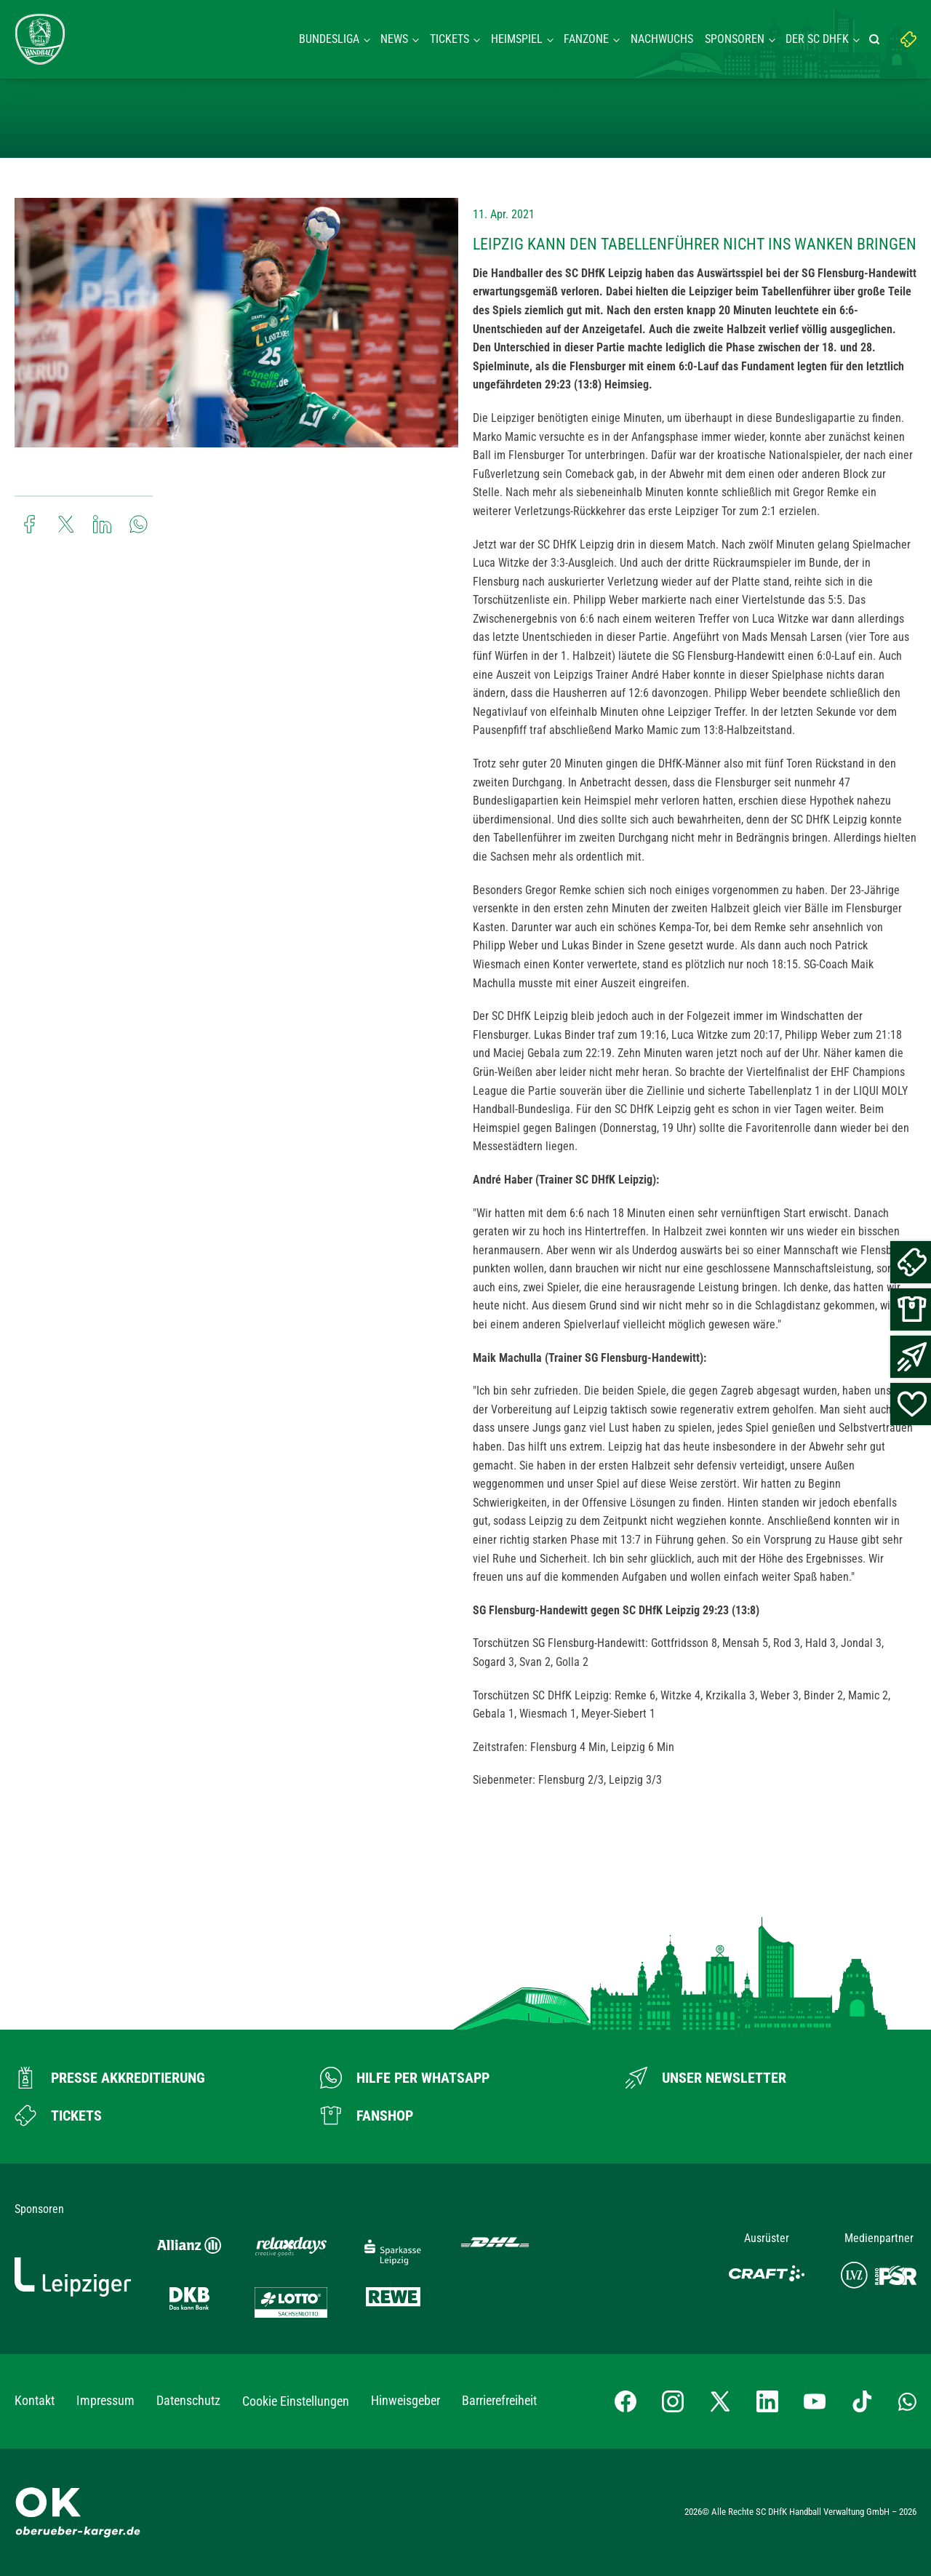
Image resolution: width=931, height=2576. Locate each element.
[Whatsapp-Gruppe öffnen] (907, 2401)
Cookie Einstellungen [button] (295, 2401)
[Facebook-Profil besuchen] (625, 2401)
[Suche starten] (876, 39)
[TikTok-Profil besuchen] (862, 2401)
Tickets (449, 39)
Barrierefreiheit (499, 2400)
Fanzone (586, 39)
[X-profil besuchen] (720, 2401)
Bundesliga (329, 39)
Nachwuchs (662, 39)
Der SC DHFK (817, 39)
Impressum (105, 2400)
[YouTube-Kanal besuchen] (815, 2401)
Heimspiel (517, 39)
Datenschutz (188, 2400)
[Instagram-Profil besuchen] (673, 2401)
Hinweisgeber (405, 2400)
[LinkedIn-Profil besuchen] (767, 2401)
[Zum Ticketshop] (58, 2115)
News (394, 39)
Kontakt (35, 2400)
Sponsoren (734, 39)
